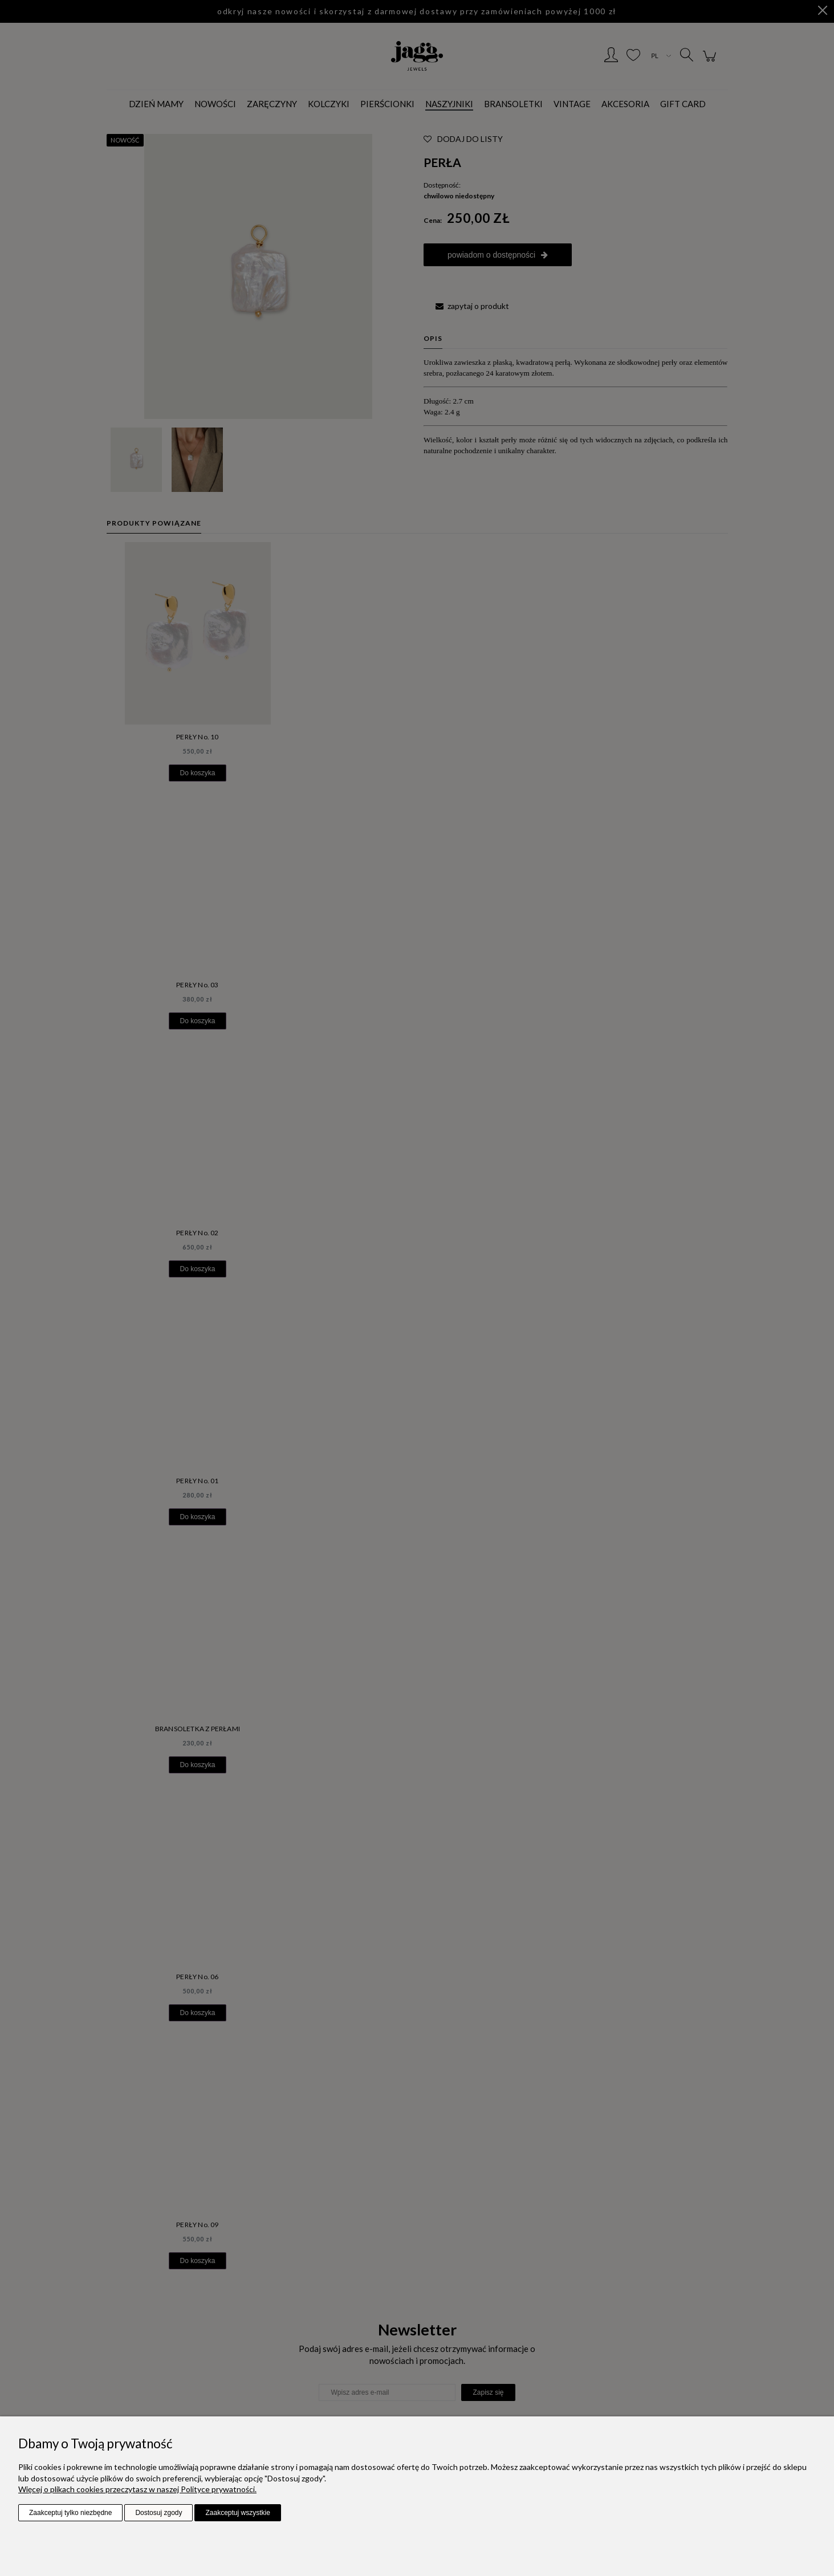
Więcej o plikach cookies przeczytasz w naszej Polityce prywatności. (137, 2489)
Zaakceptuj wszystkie (237, 2513)
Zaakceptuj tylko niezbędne (70, 2513)
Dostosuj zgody (158, 2513)
